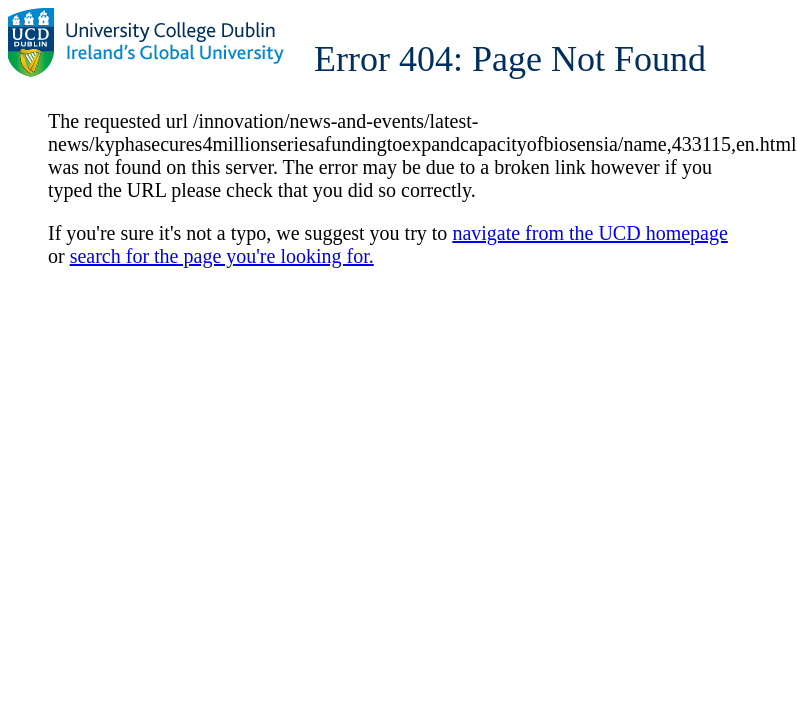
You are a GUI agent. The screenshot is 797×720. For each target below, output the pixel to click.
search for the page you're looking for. (222, 256)
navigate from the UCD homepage (589, 233)
